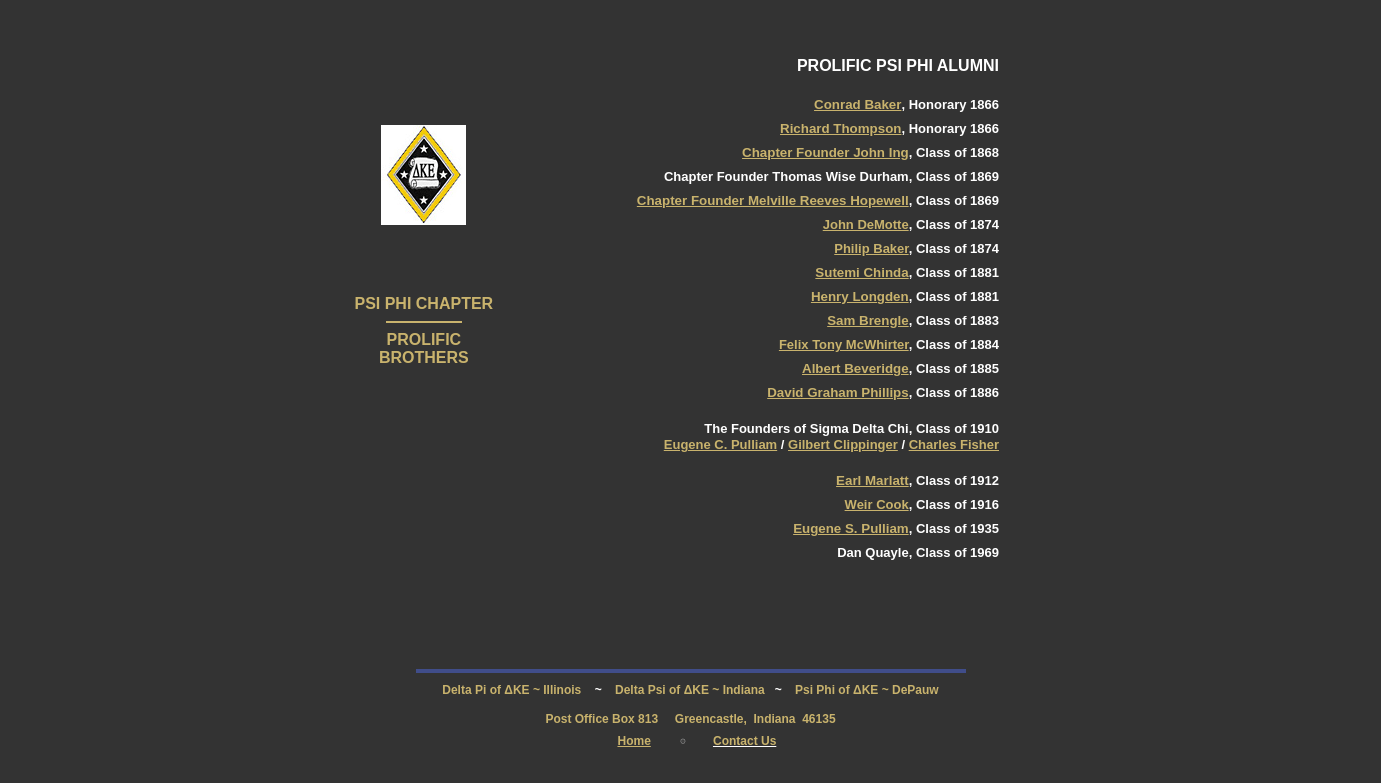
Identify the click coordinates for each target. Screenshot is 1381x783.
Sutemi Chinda (861, 272)
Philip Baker (871, 248)
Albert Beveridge (855, 368)
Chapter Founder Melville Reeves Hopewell (773, 200)
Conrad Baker (857, 104)
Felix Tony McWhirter (844, 344)
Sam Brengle (867, 320)
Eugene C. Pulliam (720, 444)
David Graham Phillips (837, 392)
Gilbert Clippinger (843, 444)
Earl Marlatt (872, 480)
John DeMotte (866, 224)
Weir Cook (877, 504)
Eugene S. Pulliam (851, 528)
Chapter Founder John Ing (825, 152)
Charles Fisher (954, 444)
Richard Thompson (840, 128)
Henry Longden (860, 296)
